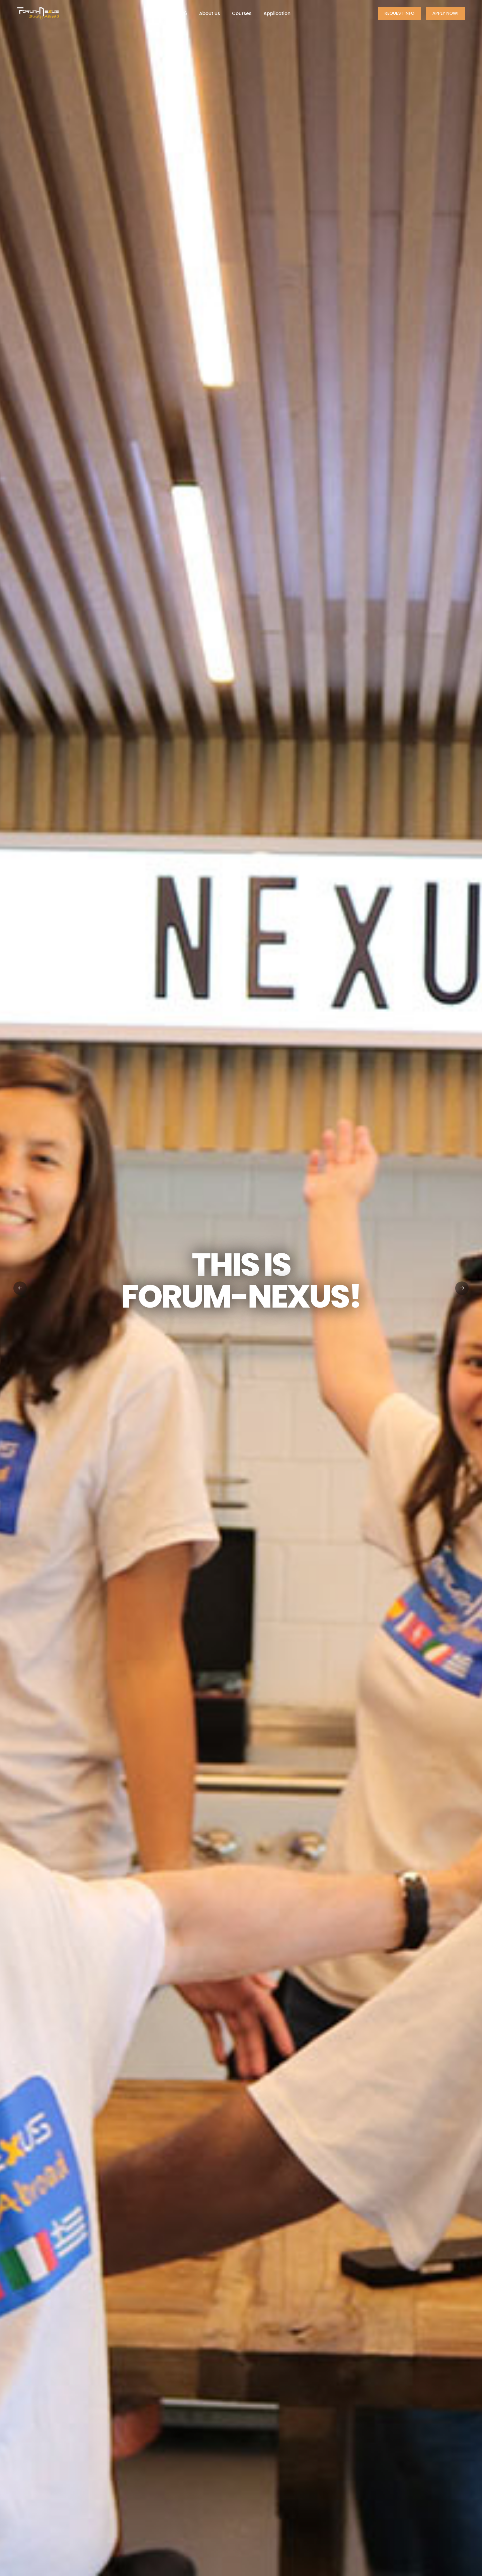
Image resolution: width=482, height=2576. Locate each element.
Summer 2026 (170, 13)
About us (209, 13)
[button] (462, 1288)
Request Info (399, 13)
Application (277, 13)
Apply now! (445, 13)
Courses (241, 13)
